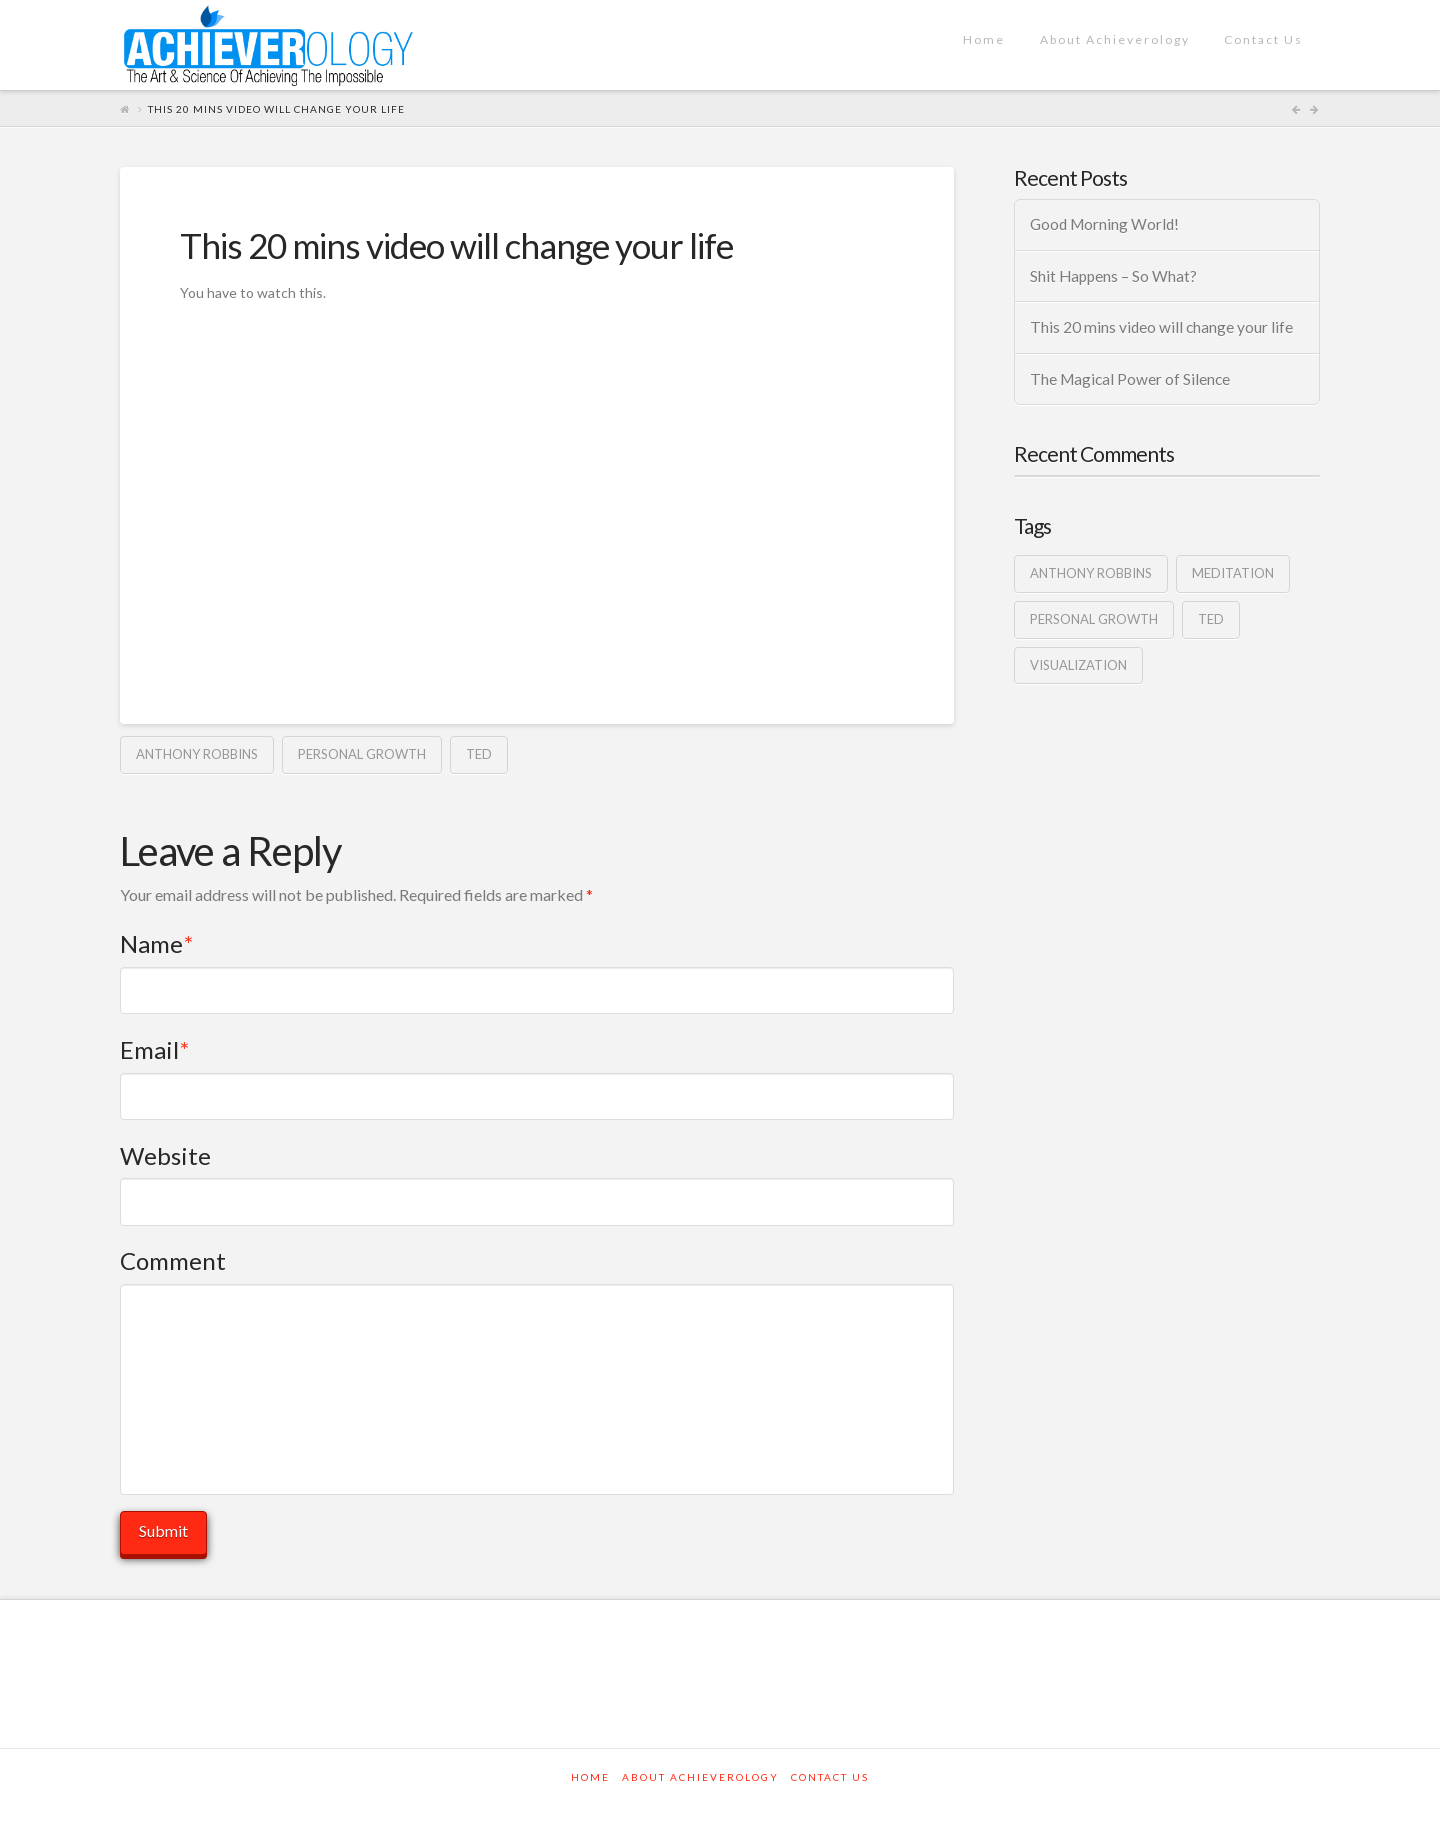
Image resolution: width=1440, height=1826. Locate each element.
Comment (173, 1260)
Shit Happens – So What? (1113, 276)
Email (154, 1049)
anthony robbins (197, 754)
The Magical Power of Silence (1130, 379)
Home (590, 1777)
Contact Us (830, 1777)
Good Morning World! (1104, 224)
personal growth (362, 754)
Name (156, 943)
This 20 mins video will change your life (1161, 327)
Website (165, 1155)
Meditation (1233, 573)
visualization (1078, 665)
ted (479, 754)
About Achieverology (700, 1777)
